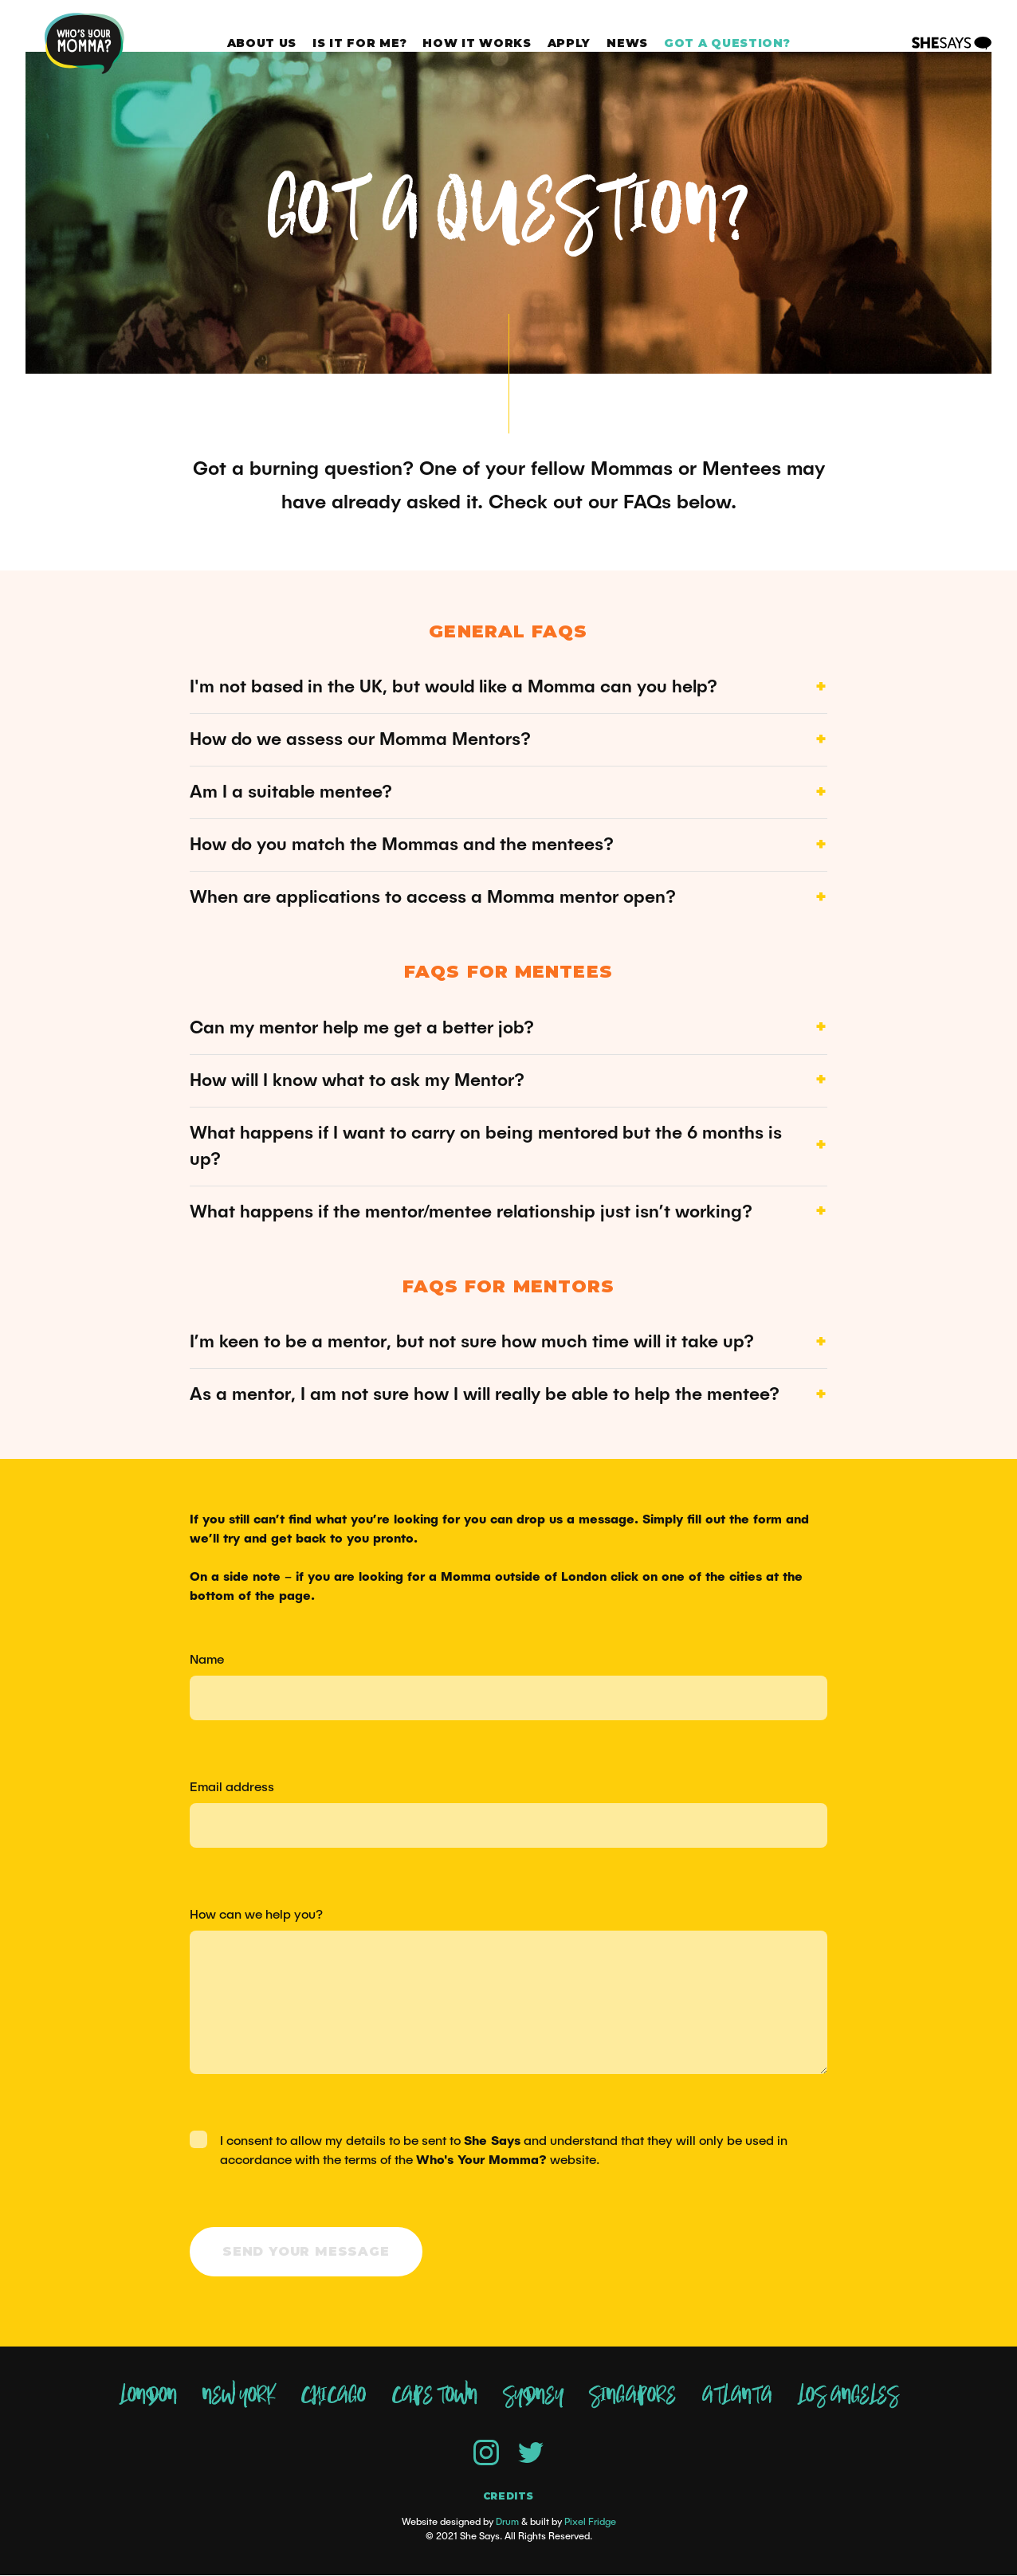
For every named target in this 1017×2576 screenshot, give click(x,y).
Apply (569, 43)
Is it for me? (359, 43)
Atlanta (736, 2396)
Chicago (333, 2396)
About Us (262, 43)
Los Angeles (848, 2396)
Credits (508, 2497)
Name (207, 1659)
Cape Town (434, 2396)
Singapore (632, 2396)
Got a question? (727, 43)
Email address (232, 1787)
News (627, 43)
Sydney (533, 2396)
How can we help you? (256, 1914)
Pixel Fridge (590, 2522)
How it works (476, 43)
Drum (507, 2522)
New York (238, 2396)
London (148, 2396)
